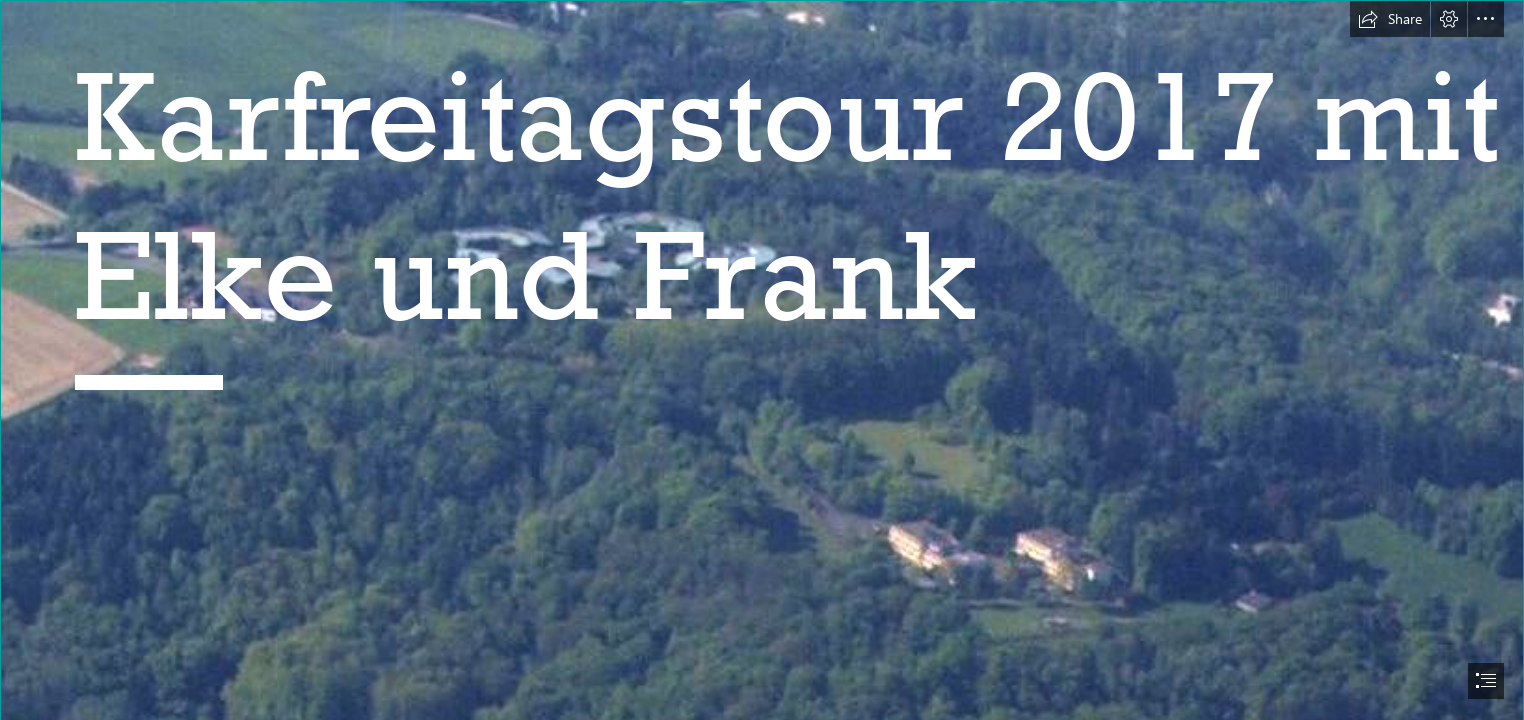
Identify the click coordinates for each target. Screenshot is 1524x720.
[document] (762, 360)
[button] (1390, 19)
